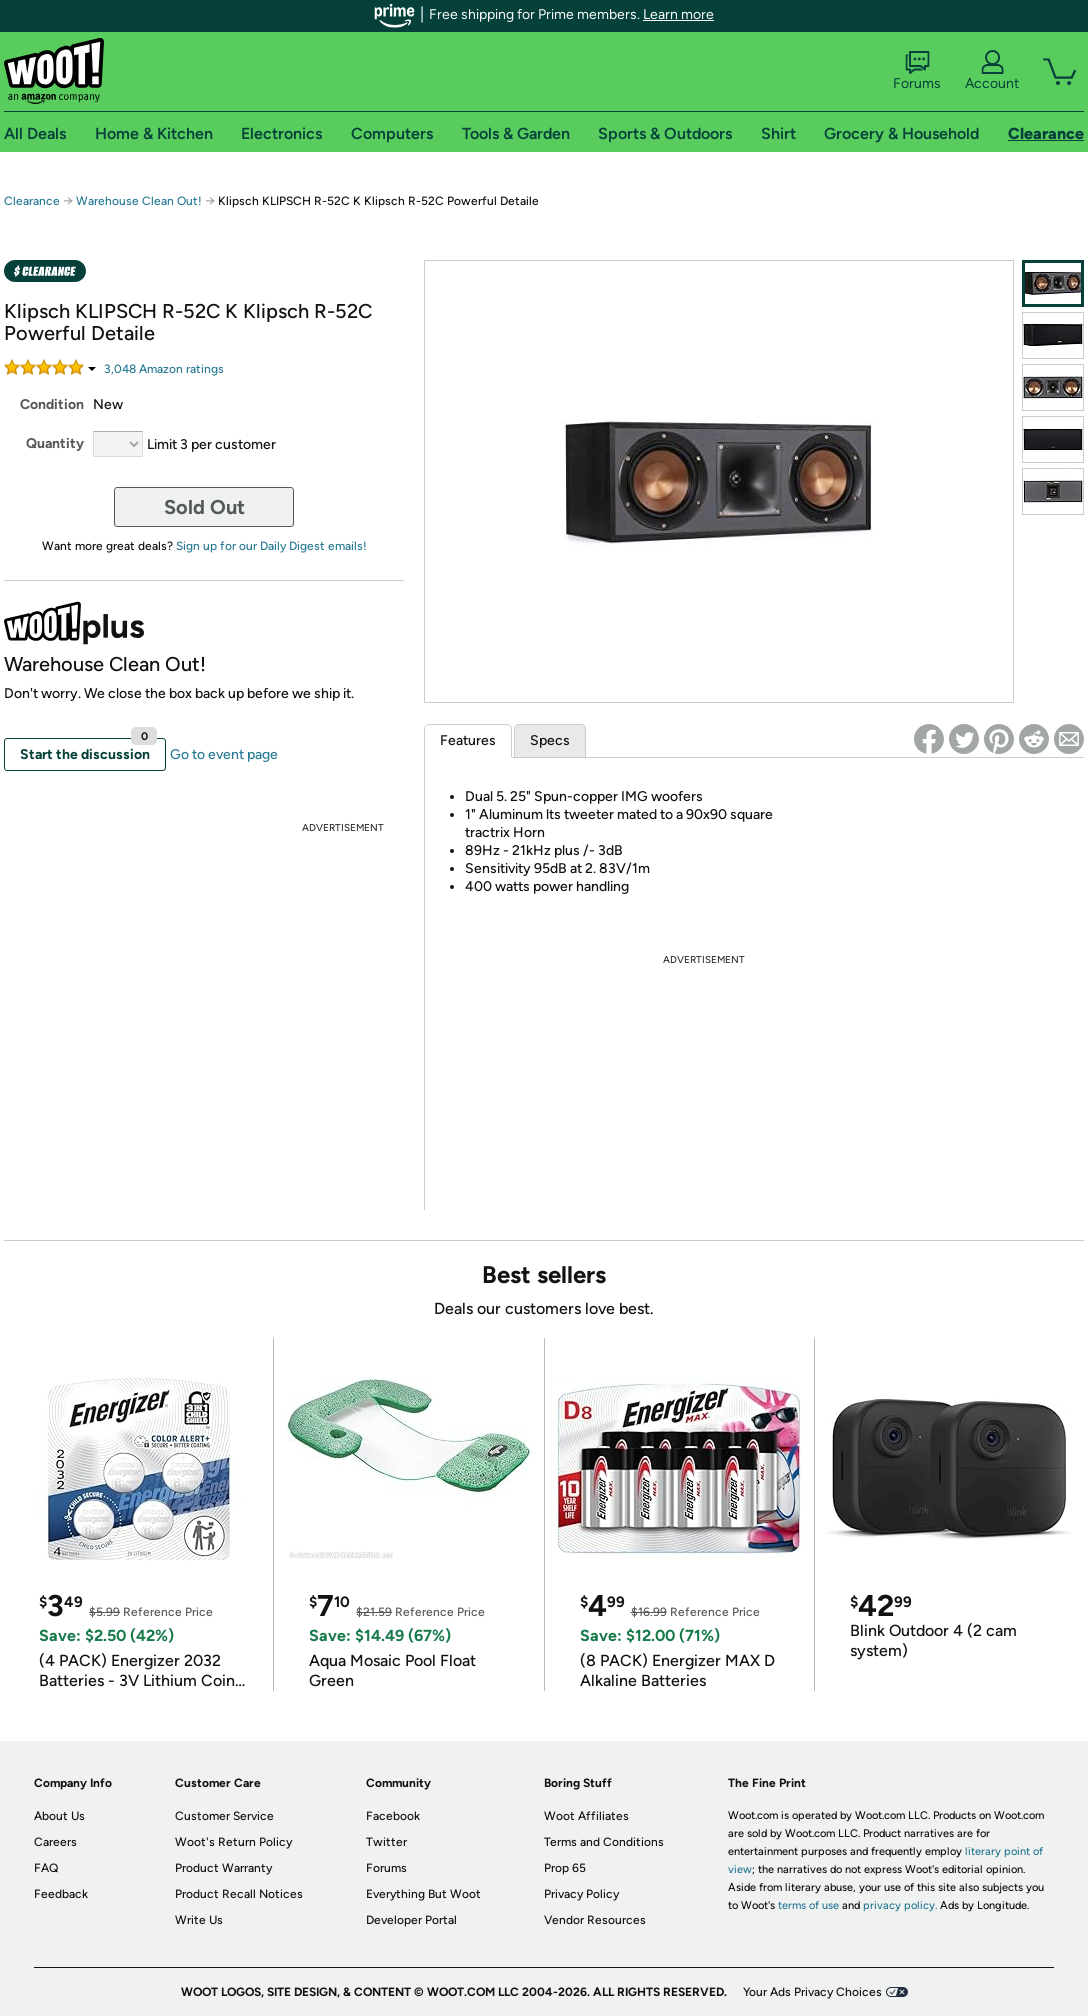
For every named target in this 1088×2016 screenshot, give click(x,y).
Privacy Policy (581, 1894)
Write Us (199, 1920)
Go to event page (224, 754)
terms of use (808, 1905)
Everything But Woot (423, 1894)
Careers (55, 1842)
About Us (59, 1816)
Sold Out (204, 507)
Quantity (55, 443)
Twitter (386, 1842)
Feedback (61, 1894)
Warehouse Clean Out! (139, 201)
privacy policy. (900, 1905)
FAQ (46, 1868)
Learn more (678, 14)
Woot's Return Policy (233, 1842)
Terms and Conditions (604, 1842)
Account (992, 71)
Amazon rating (164, 369)
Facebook (393, 1816)
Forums (917, 71)
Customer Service (224, 1816)
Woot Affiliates (586, 1816)
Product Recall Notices (239, 1894)
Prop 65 (565, 1868)
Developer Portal (411, 1920)
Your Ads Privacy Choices (812, 1992)
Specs (550, 740)
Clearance (32, 201)
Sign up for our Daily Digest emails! (271, 546)
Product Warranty (223, 1868)
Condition (52, 404)
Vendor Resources (595, 1920)
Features (468, 740)
